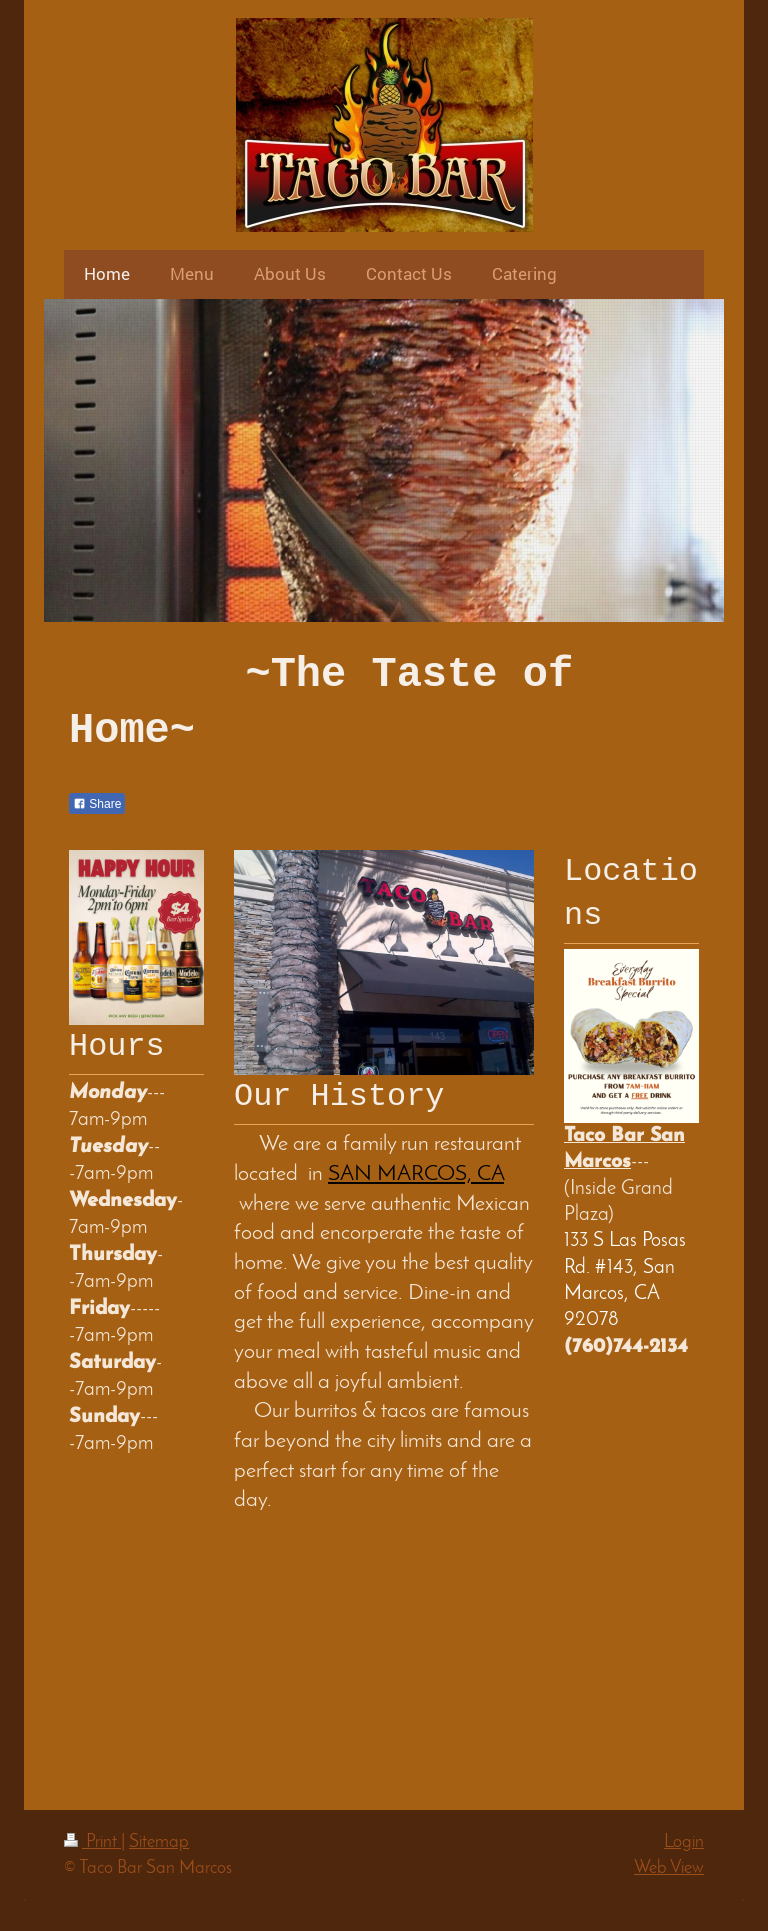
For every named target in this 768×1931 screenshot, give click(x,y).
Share (97, 804)
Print (92, 1842)
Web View (669, 1868)
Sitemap (159, 1842)
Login (684, 1842)
